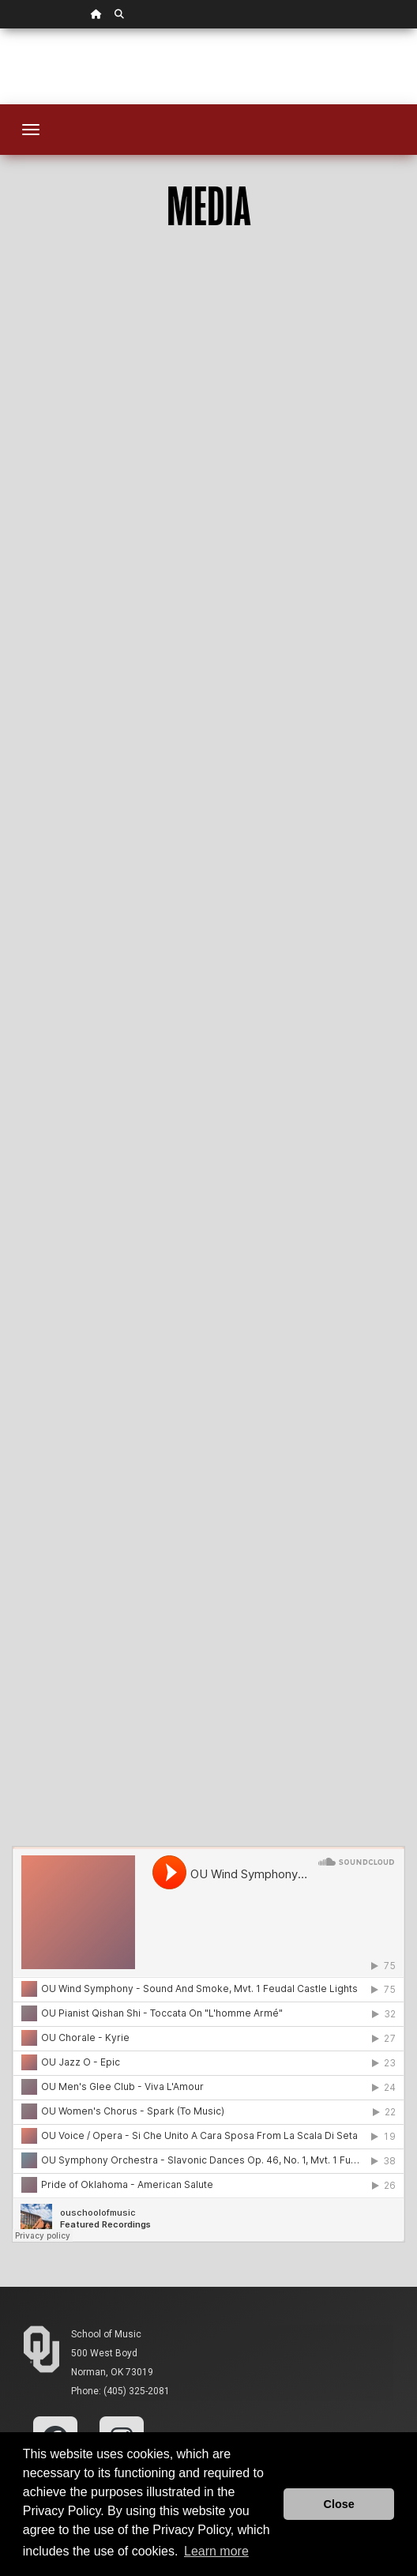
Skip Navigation (0, 28)
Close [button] (339, 2504)
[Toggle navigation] (31, 130)
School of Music (106, 2334)
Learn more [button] (216, 2551)
